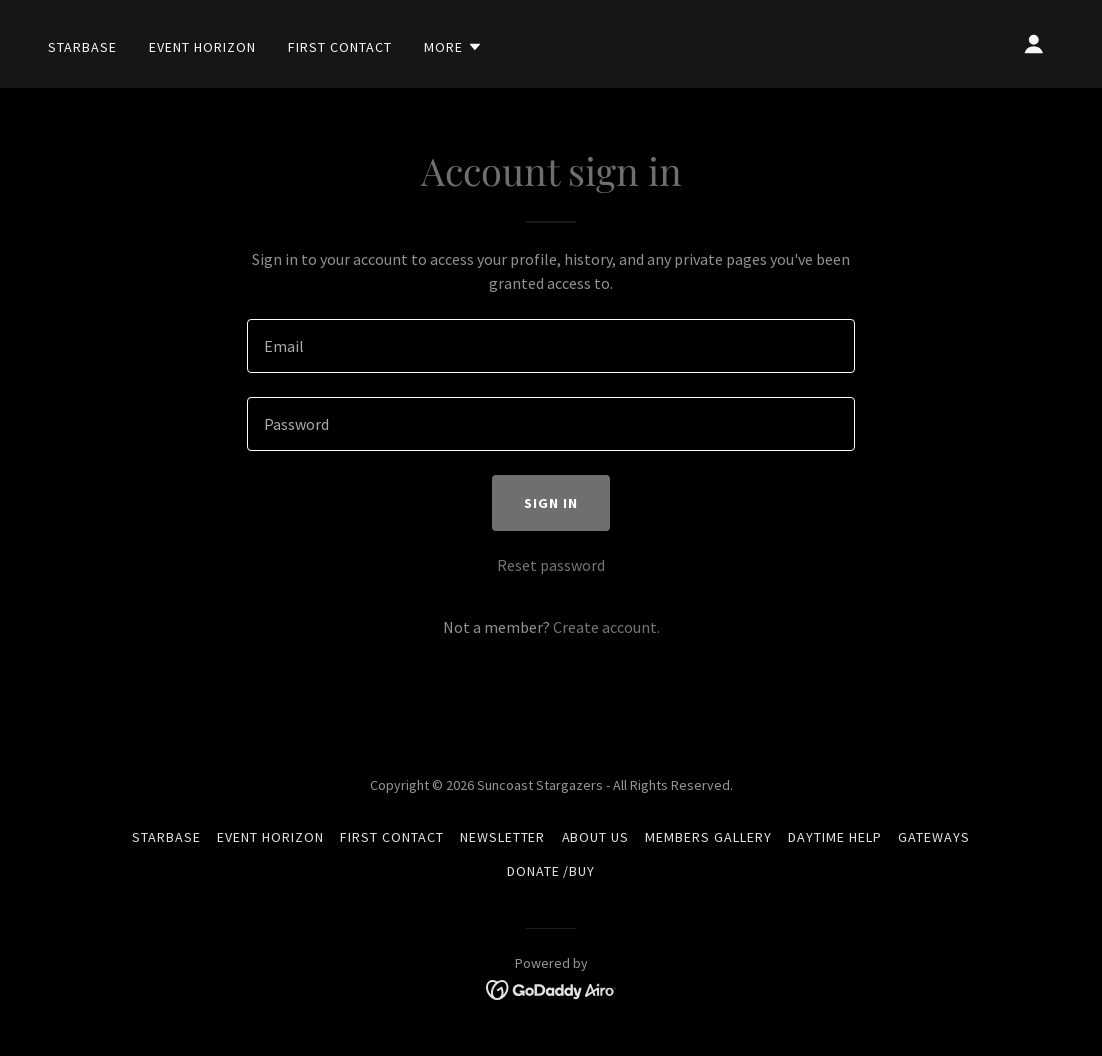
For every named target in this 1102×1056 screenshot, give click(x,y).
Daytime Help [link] (835, 837)
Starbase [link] (82, 47)
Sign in (551, 503)
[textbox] (551, 346)
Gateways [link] (934, 837)
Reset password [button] (551, 565)
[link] (551, 988)
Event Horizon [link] (202, 47)
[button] (453, 47)
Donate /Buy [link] (551, 871)
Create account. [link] (606, 627)
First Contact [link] (340, 47)
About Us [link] (596, 837)
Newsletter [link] (503, 837)
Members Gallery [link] (708, 837)
